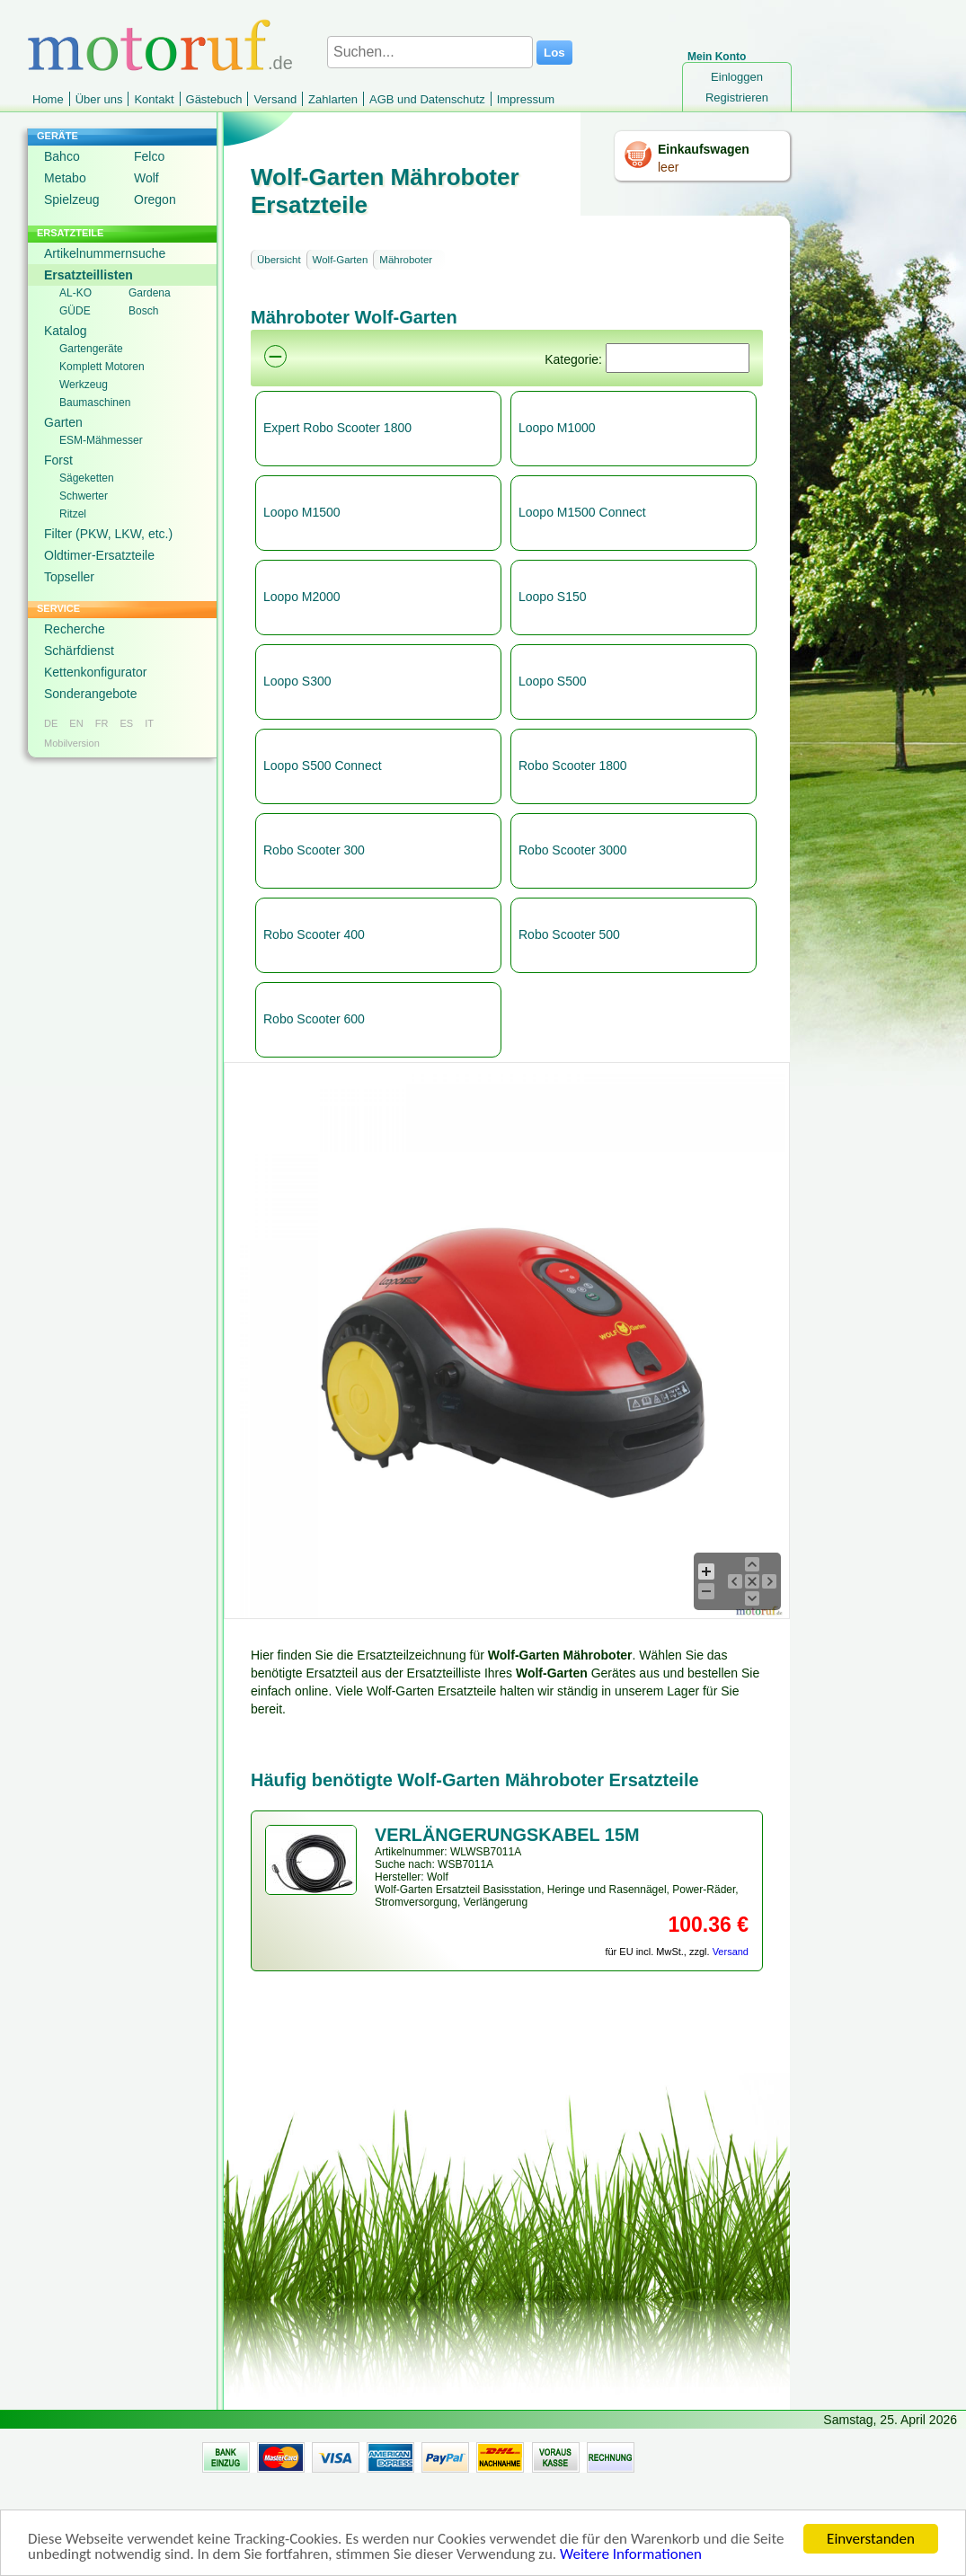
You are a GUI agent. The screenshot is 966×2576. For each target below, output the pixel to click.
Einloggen (737, 77)
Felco (149, 156)
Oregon (155, 199)
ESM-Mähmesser (101, 440)
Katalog (65, 330)
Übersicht (279, 259)
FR (102, 723)
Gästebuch (214, 99)
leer (668, 167)
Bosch (143, 311)
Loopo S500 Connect (322, 765)
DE (51, 723)
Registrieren (736, 97)
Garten (63, 422)
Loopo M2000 (302, 596)
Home (48, 99)
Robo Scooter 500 (569, 934)
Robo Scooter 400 (314, 934)
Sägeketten (86, 478)
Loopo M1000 (557, 427)
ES (126, 723)
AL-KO (75, 293)
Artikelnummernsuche (104, 253)
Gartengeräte (91, 348)
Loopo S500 (552, 681)
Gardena (150, 293)
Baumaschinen (94, 402)
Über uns (99, 99)
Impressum (525, 99)
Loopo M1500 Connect (582, 512)
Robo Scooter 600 (314, 1019)
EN (76, 723)
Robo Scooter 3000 (572, 850)
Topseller (69, 577)
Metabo (65, 178)
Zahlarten (333, 99)
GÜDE (75, 311)
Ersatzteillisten (88, 275)
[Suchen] (677, 358)
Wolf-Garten (340, 259)
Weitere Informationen (631, 2554)
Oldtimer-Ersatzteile (99, 555)
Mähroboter (405, 259)
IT (149, 723)
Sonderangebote (90, 693)
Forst (58, 460)
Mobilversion (72, 743)
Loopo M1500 (302, 512)
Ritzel (72, 514)
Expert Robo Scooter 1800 (337, 427)
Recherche (74, 629)
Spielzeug (72, 199)
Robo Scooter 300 (314, 850)
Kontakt (153, 99)
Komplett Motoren (102, 366)
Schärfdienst (79, 650)
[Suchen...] (430, 52)
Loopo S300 (297, 681)
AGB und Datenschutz (427, 99)
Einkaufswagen (703, 149)
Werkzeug (83, 384)
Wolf (146, 178)
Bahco (62, 156)
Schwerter (83, 496)
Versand (275, 99)
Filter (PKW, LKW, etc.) (108, 534)
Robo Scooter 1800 (572, 765)
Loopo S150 (552, 596)
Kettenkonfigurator (95, 672)
